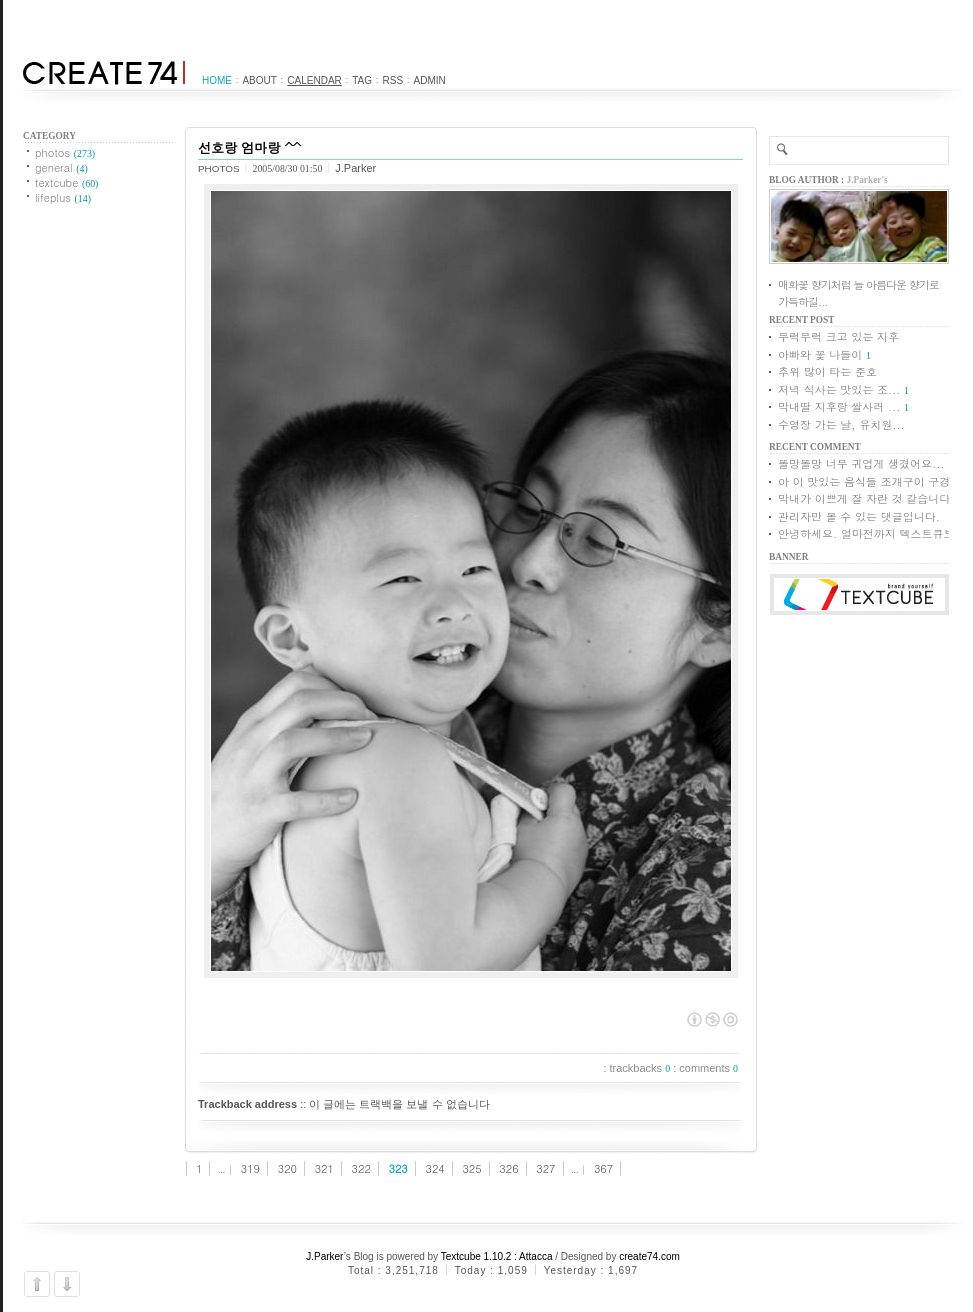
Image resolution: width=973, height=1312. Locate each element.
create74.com (649, 1256)
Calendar (314, 80)
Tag (362, 80)
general (61, 167)
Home (217, 80)
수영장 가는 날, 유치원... (841, 424)
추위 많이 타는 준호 (827, 371)
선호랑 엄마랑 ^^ (249, 147)
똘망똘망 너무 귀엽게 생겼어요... (861, 463)
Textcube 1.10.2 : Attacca (497, 1256)
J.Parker (325, 1256)
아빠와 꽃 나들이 (820, 354)
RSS (393, 80)
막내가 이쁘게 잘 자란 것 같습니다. (866, 498)
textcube (66, 182)
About (259, 80)
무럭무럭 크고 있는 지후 (838, 336)
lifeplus (63, 197)
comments (708, 1068)
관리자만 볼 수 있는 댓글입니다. (859, 516)
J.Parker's (867, 180)
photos (65, 152)
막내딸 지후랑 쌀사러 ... (839, 406)
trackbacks (640, 1068)
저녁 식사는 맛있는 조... (839, 389)
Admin (430, 80)
